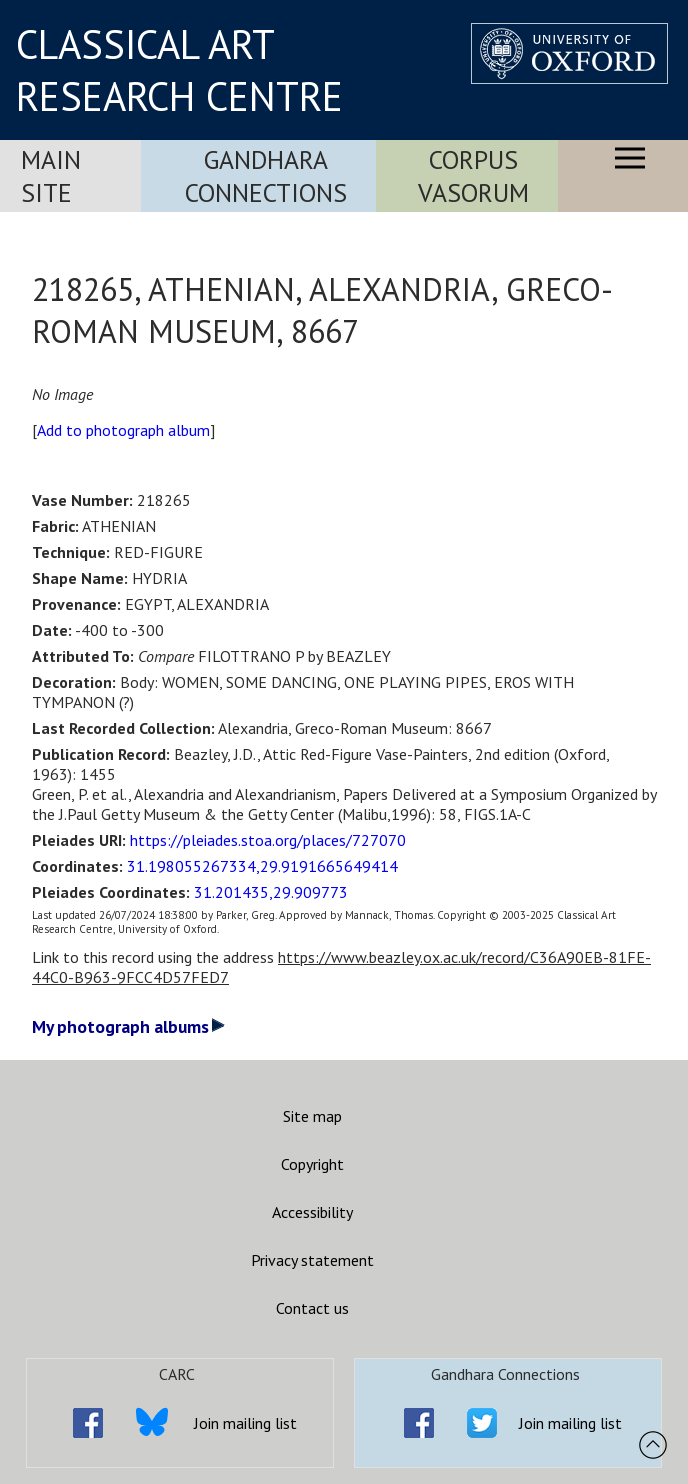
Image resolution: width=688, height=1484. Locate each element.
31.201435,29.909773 (271, 892)
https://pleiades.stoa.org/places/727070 (268, 840)
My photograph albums (128, 1026)
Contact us (312, 1308)
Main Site (51, 176)
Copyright (312, 1164)
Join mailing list (245, 1423)
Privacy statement (312, 1260)
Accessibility (312, 1212)
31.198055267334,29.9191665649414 (262, 866)
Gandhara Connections (266, 176)
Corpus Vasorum (473, 176)
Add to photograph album (123, 430)
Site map (312, 1116)
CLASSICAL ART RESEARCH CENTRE (179, 70)
